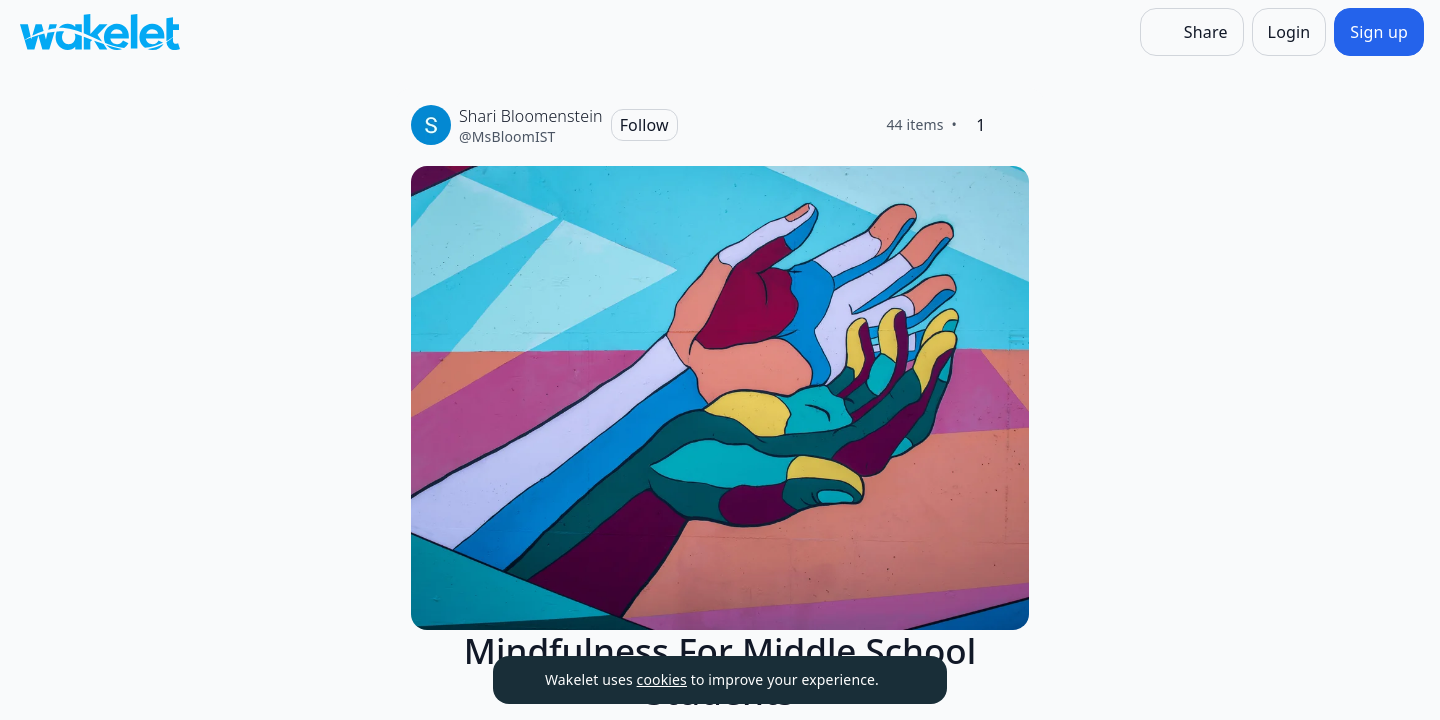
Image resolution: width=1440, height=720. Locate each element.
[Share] (1192, 32)
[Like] (1013, 125)
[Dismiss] (907, 680)
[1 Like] (981, 125)
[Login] (1289, 32)
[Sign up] (1379, 32)
